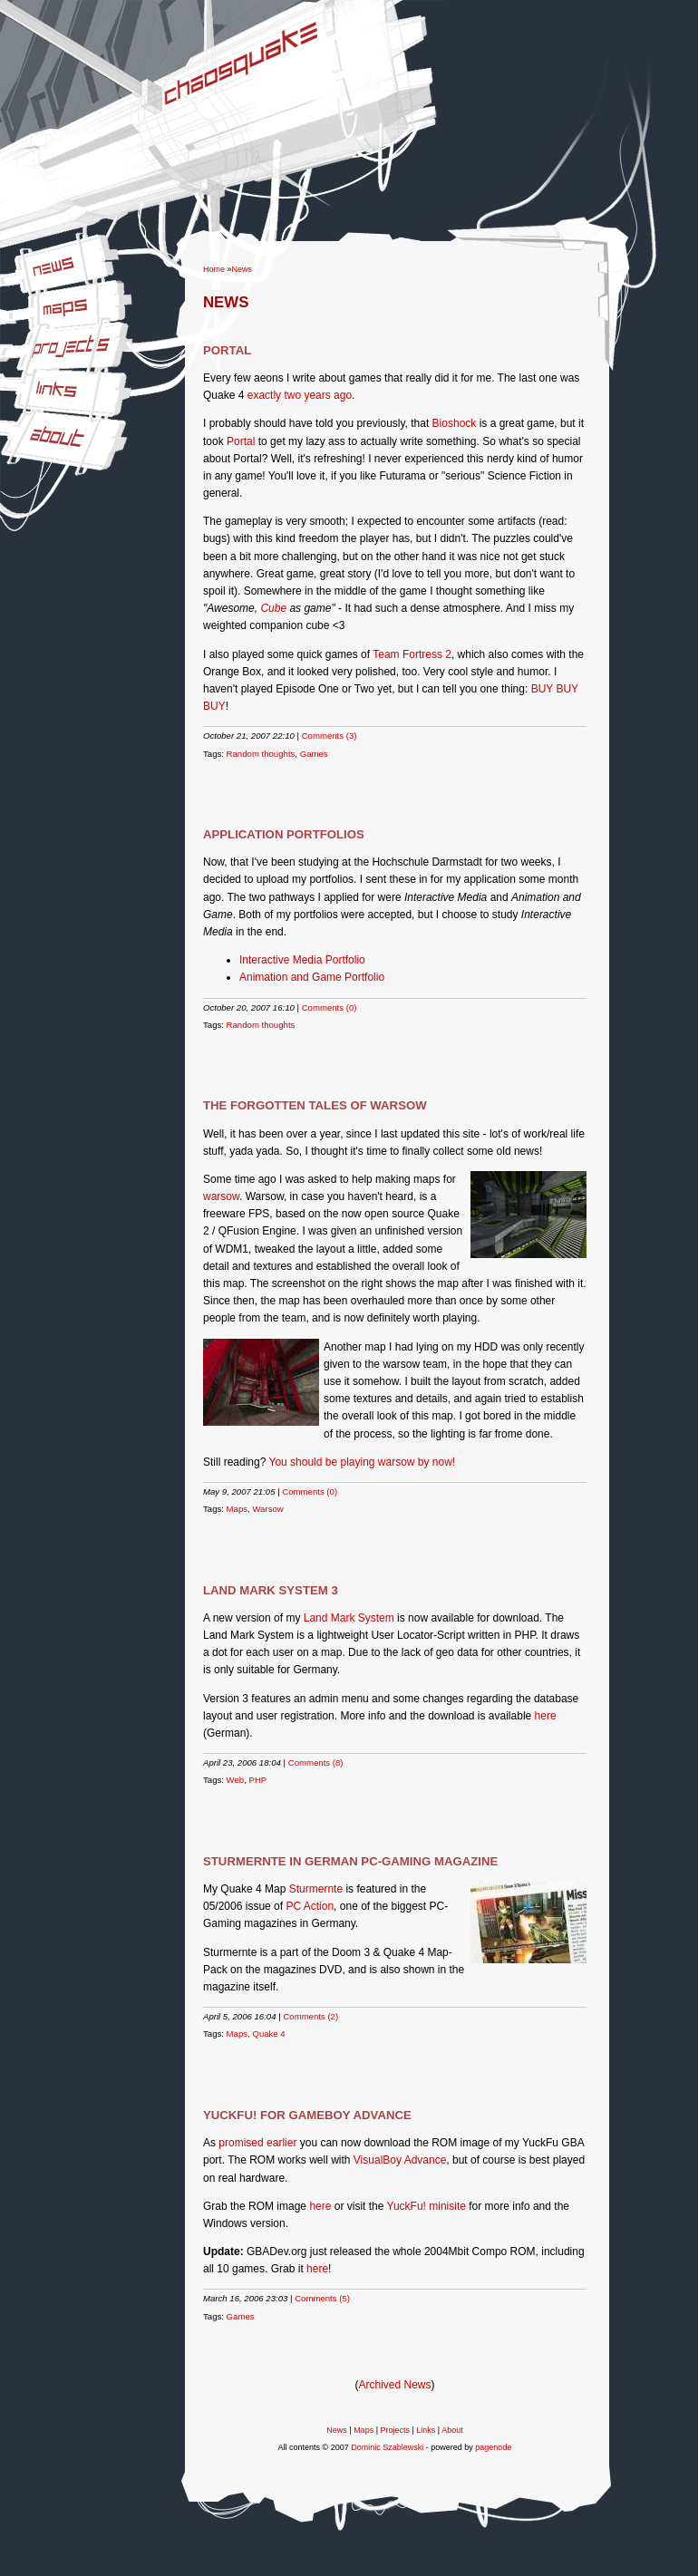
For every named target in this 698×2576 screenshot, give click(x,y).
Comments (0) (329, 1007)
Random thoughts (261, 754)
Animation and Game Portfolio (311, 977)
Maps (13, 295)
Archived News (394, 2384)
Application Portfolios (283, 834)
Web (236, 1780)
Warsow (267, 1509)
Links (12, 376)
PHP (258, 1780)
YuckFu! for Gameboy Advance (307, 2115)
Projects (19, 334)
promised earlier (257, 2142)
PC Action (310, 1906)
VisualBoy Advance (400, 2160)
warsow (221, 1196)
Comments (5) (322, 2298)
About (14, 422)
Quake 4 (268, 2034)
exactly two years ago (299, 395)
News (13, 260)
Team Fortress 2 (412, 654)
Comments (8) (316, 1762)
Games (314, 754)
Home (214, 269)
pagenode (493, 2447)
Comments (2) (310, 2016)
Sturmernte (316, 1889)
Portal (227, 350)
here (546, 1715)
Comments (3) (329, 736)
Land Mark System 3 (270, 1590)
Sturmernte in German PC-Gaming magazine (350, 1861)
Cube (273, 608)
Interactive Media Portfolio (302, 960)
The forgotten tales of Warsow (315, 1105)
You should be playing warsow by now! (362, 1462)
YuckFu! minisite (426, 2206)
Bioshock (454, 423)
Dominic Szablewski (387, 2447)
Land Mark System (349, 1618)
